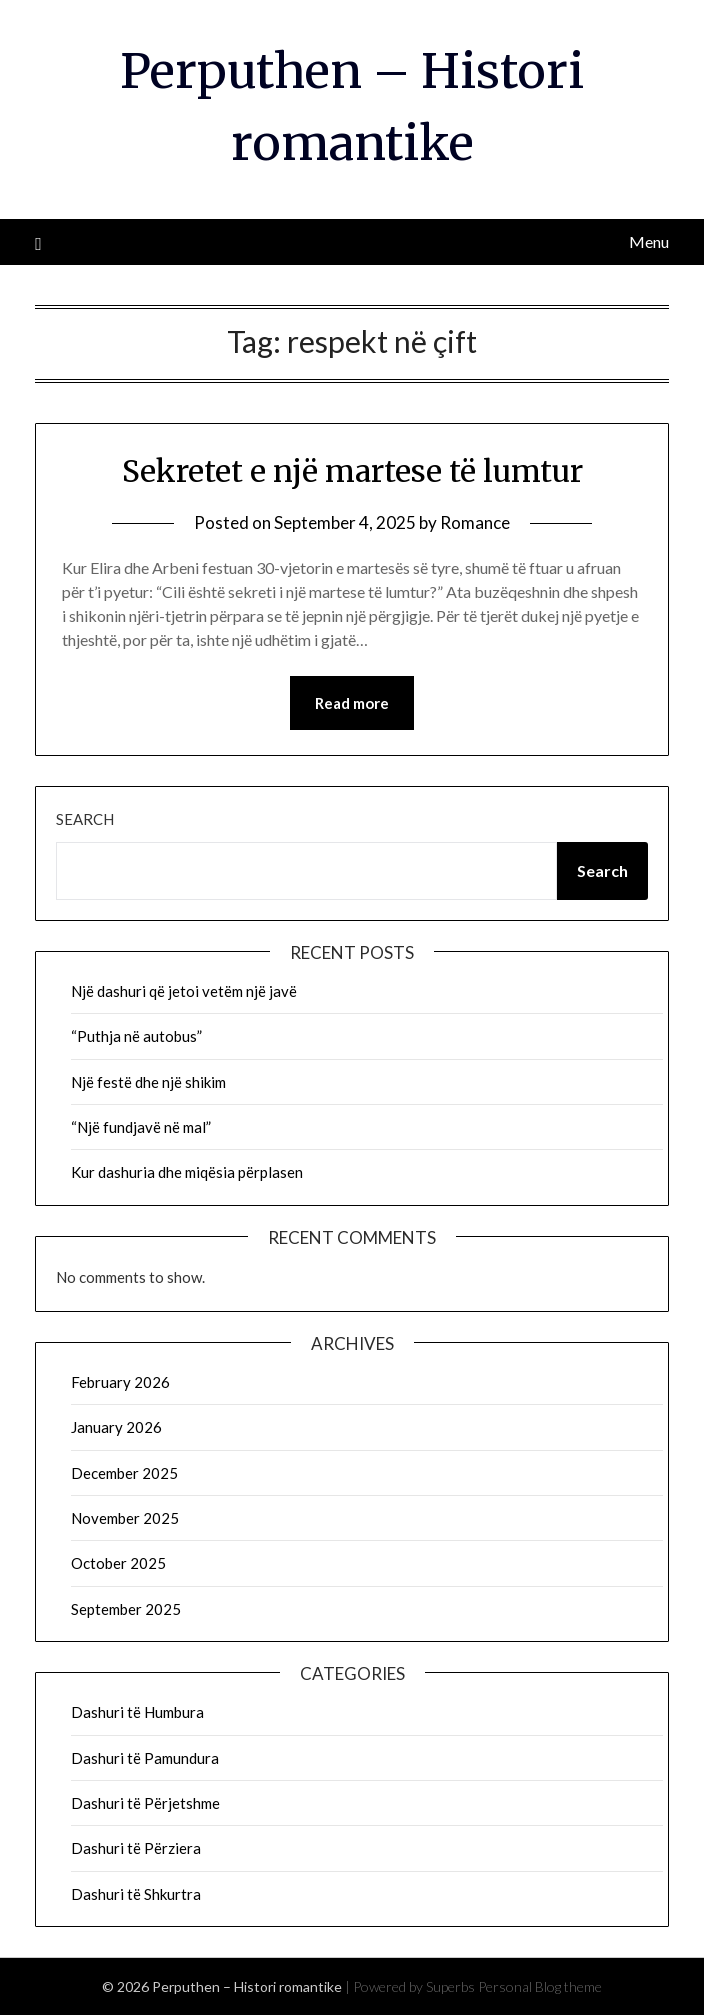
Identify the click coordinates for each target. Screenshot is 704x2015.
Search (85, 819)
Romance (475, 522)
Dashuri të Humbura (137, 1712)
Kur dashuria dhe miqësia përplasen (187, 1172)
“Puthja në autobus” (136, 1036)
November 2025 (125, 1518)
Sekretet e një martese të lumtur (352, 471)
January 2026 (116, 1427)
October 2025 (118, 1563)
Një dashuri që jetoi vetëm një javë (184, 991)
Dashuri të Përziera (136, 1848)
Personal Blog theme (540, 1986)
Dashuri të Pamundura (145, 1758)
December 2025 (124, 1473)
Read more (352, 703)
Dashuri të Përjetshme (145, 1803)
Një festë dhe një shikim (148, 1082)
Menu (649, 241)
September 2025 (126, 1609)
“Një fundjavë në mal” (141, 1127)
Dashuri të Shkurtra (136, 1894)
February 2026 (120, 1382)
